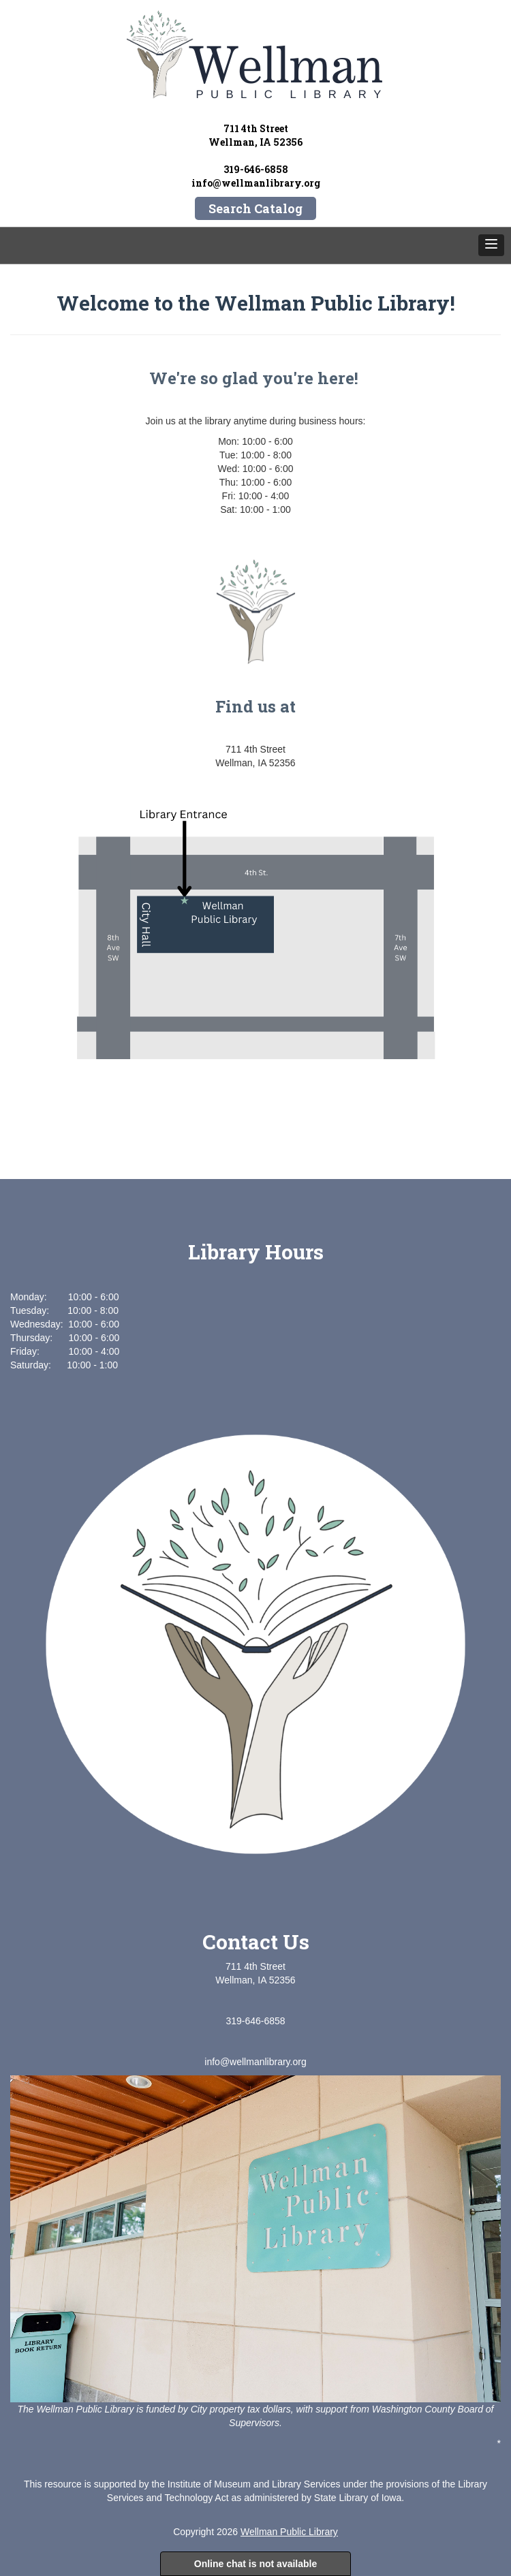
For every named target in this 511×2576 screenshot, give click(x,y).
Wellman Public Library (289, 2531)
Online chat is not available (256, 2563)
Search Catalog (255, 208)
